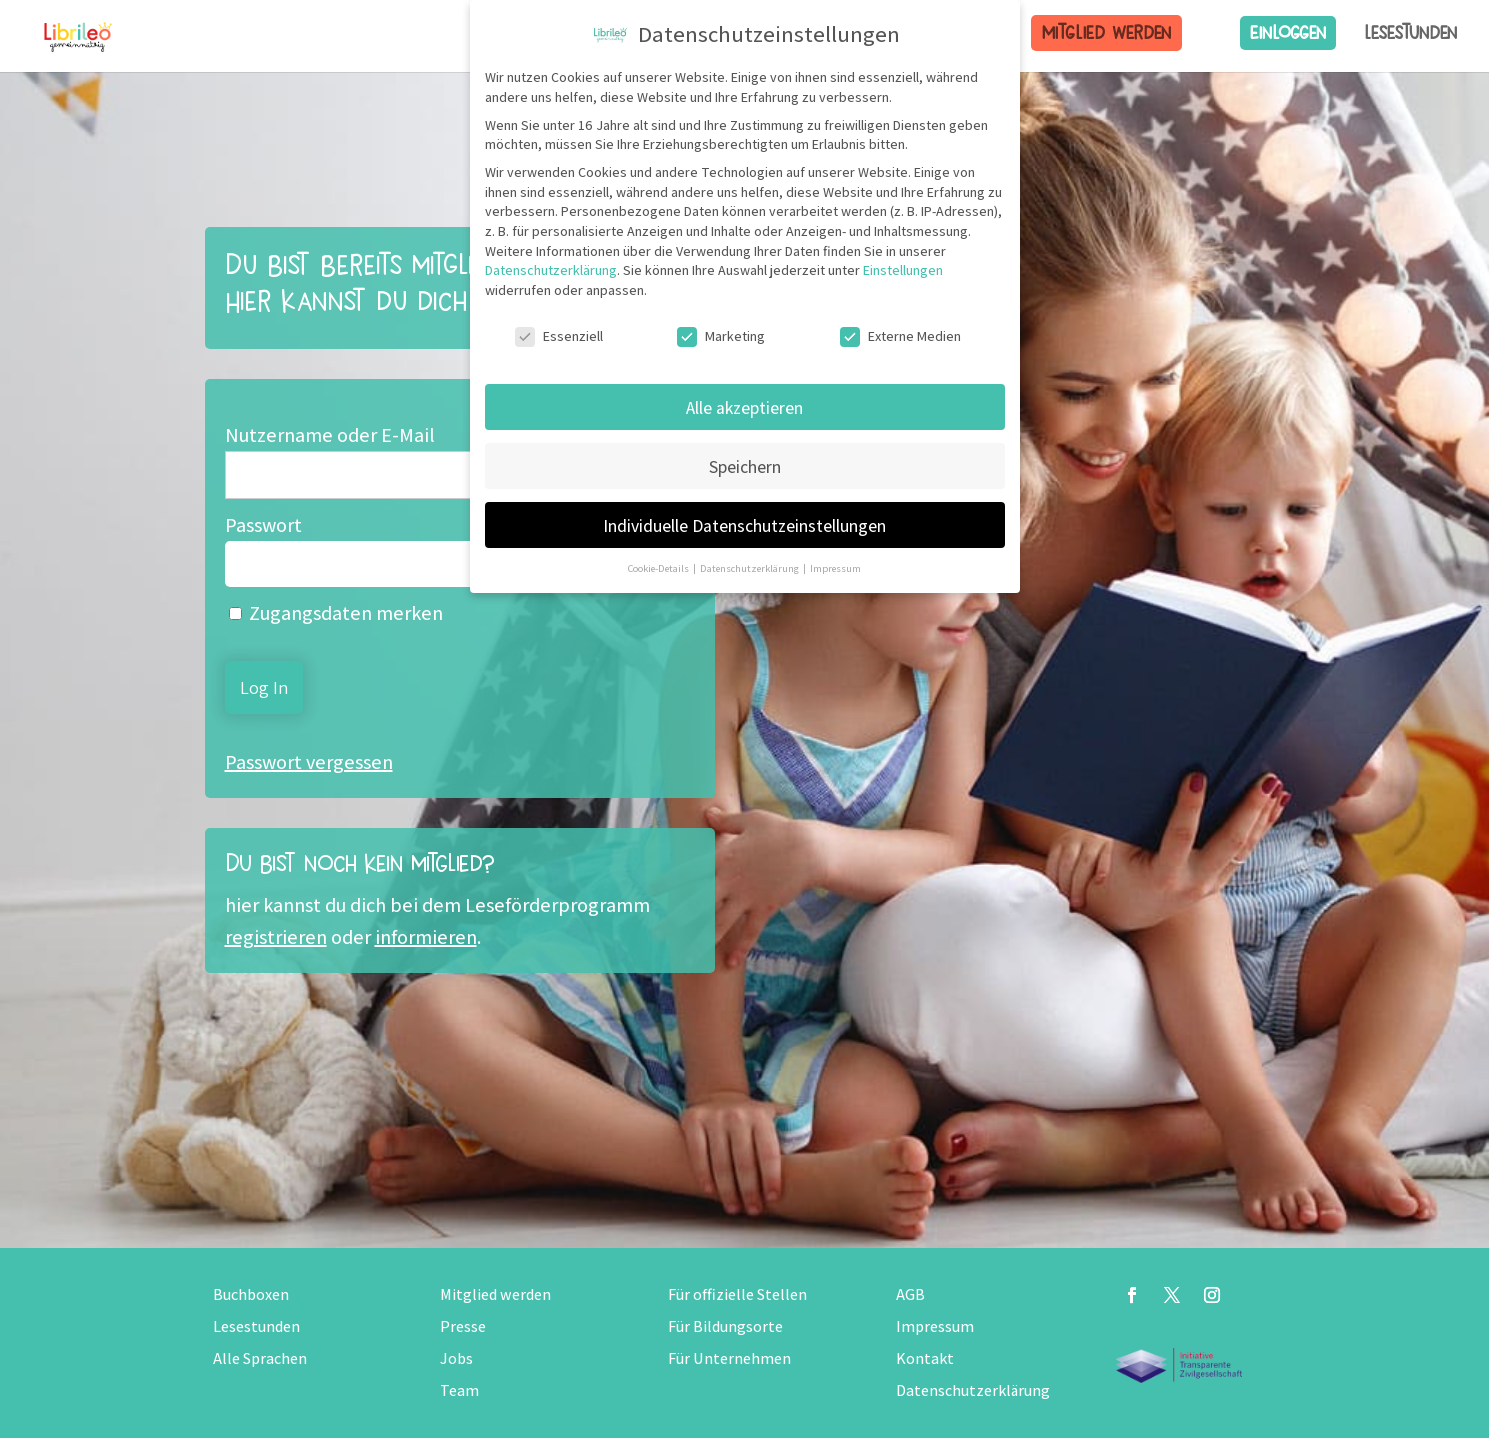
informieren (426, 937)
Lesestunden (1411, 33)
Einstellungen (903, 270)
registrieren (276, 937)
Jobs (456, 1358)
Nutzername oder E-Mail (330, 435)
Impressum (935, 1326)
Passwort (263, 525)
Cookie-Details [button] (659, 568)
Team (459, 1390)
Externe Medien (900, 336)
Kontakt (925, 1358)
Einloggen (1288, 32)
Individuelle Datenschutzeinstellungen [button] (744, 525)
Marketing (721, 336)
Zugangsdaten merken (336, 613)
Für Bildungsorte (725, 1326)
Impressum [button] (835, 568)
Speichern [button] (745, 466)
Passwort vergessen (309, 762)
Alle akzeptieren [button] (744, 407)
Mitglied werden (1106, 32)
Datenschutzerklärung (973, 1390)
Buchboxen (251, 1294)
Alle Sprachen (260, 1358)
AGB (910, 1294)
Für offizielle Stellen (737, 1294)
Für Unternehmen (729, 1358)
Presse (463, 1326)
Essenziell (559, 336)
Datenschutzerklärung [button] (750, 568)
